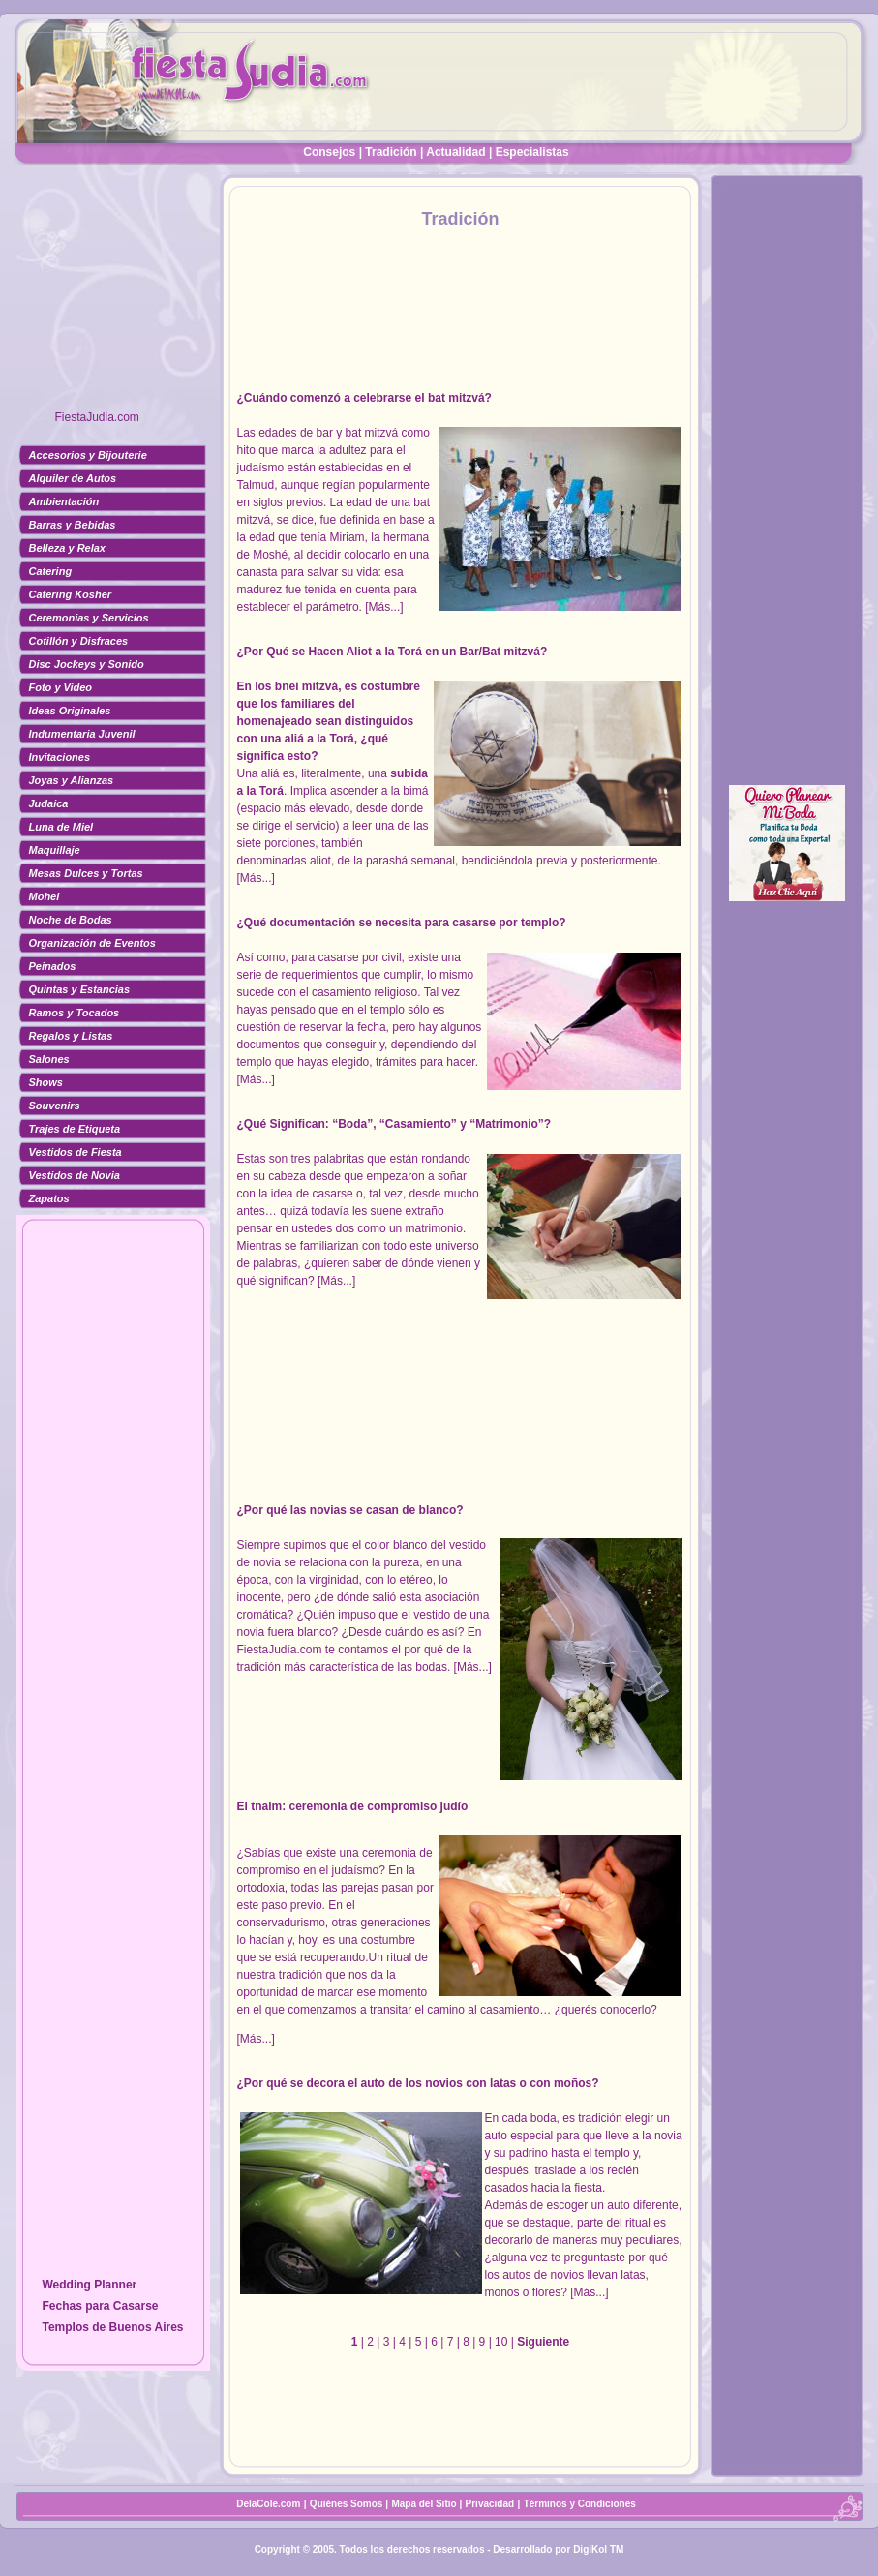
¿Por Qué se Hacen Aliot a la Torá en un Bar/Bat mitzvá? (392, 651)
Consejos (329, 152)
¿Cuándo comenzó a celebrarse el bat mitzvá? (364, 398)
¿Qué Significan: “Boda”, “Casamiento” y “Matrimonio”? (394, 1124)
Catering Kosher (70, 594)
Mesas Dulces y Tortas (86, 873)
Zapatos (49, 1198)
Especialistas (532, 152)
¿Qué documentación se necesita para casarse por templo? (401, 922)
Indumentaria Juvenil (82, 734)
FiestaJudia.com (97, 417)
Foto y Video (61, 687)
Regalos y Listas (71, 1036)
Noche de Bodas (70, 919)
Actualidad (455, 152)
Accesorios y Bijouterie (88, 455)
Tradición (390, 152)
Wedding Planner (89, 2284)
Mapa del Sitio (423, 2504)
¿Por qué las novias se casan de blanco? (350, 1510)
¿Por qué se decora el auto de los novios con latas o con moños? (418, 2083)
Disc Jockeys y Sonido (86, 664)
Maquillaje (54, 850)
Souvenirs (54, 1105)
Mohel (44, 896)
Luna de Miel (61, 827)
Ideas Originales (70, 710)
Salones (49, 1059)
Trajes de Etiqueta (75, 1129)
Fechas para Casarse (100, 2306)
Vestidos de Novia (74, 1175)
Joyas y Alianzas (71, 780)
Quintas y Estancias (80, 989)
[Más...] (384, 607)
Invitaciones (60, 757)
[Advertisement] (113, 295)
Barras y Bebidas (72, 524)
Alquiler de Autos (73, 478)
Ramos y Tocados (74, 1012)
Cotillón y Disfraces (79, 641)
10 (501, 2342)
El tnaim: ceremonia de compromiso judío (353, 1806)
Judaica (49, 803)
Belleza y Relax (67, 548)
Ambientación (64, 501)
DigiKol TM (598, 2549)
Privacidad (490, 2504)
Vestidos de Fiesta (75, 1152)
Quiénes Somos (347, 2504)
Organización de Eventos (92, 943)
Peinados (52, 966)
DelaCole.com (268, 2504)
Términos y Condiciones (580, 2504)
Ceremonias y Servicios (89, 617)
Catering (51, 571)
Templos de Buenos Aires (112, 2327)
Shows (46, 1082)
